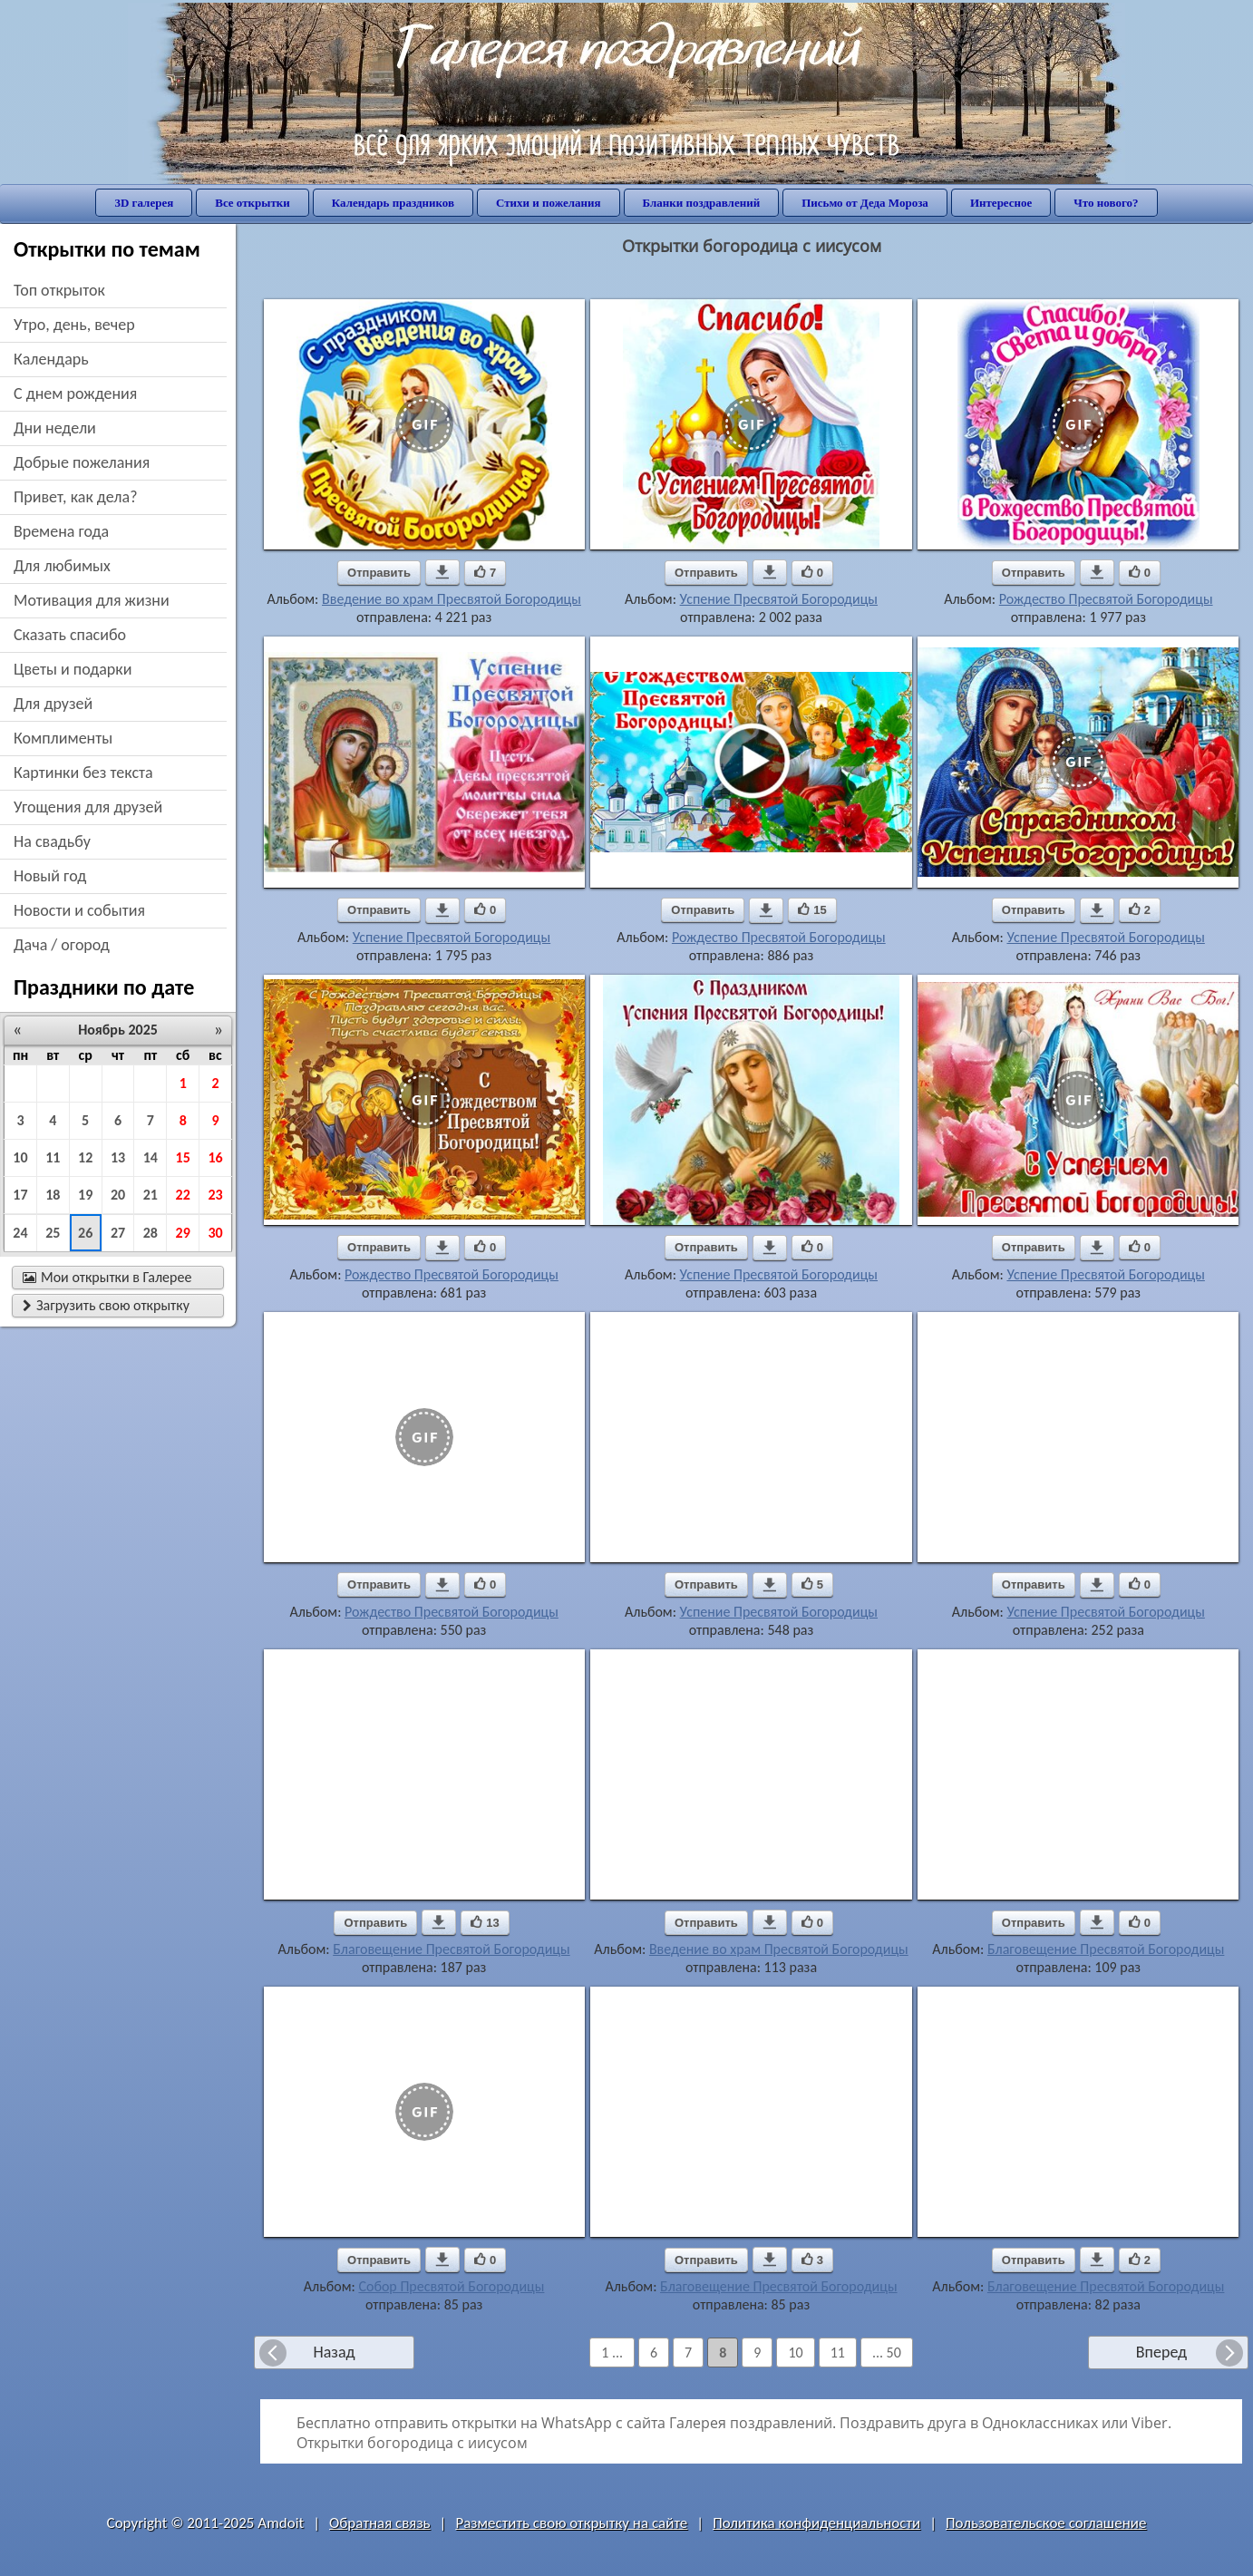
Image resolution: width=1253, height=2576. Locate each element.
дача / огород (62, 945)
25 (52, 1232)
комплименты (63, 738)
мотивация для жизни (92, 600)
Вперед (1161, 2352)
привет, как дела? (76, 497)
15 (183, 1157)
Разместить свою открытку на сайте (571, 2522)
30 (215, 1232)
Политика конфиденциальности (816, 2522)
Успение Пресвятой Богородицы (779, 599)
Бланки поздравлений (702, 202)
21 (150, 1194)
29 (183, 1232)
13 (118, 1157)
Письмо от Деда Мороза (864, 202)
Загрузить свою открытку (106, 1305)
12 (85, 1157)
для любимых (62, 566)
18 (52, 1194)
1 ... (612, 2352)
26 (85, 1232)
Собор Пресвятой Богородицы (451, 2286)
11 (52, 1157)
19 (85, 1194)
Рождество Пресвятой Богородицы (1106, 599)
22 (183, 1194)
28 (150, 1232)
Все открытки (252, 202)
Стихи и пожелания (548, 202)
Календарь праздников (393, 202)
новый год (50, 876)
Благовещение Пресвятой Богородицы (451, 1949)
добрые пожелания (82, 462)
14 (150, 1157)
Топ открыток (59, 290)
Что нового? (1105, 202)
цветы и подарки (72, 669)
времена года (61, 531)
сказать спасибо (70, 635)
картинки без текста (83, 773)
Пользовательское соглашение (1046, 2522)
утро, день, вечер (74, 325)
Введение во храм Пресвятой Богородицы (451, 599)
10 (20, 1157)
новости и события (79, 910)
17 (20, 1194)
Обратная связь (380, 2522)
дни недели (55, 428)
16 (215, 1157)
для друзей (53, 704)
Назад (334, 2352)
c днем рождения (75, 393)
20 (118, 1194)
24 (20, 1232)
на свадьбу (52, 841)
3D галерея (143, 202)
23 (215, 1194)
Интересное (1001, 202)
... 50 (886, 2352)
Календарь (51, 359)
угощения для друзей (88, 807)
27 (118, 1232)
